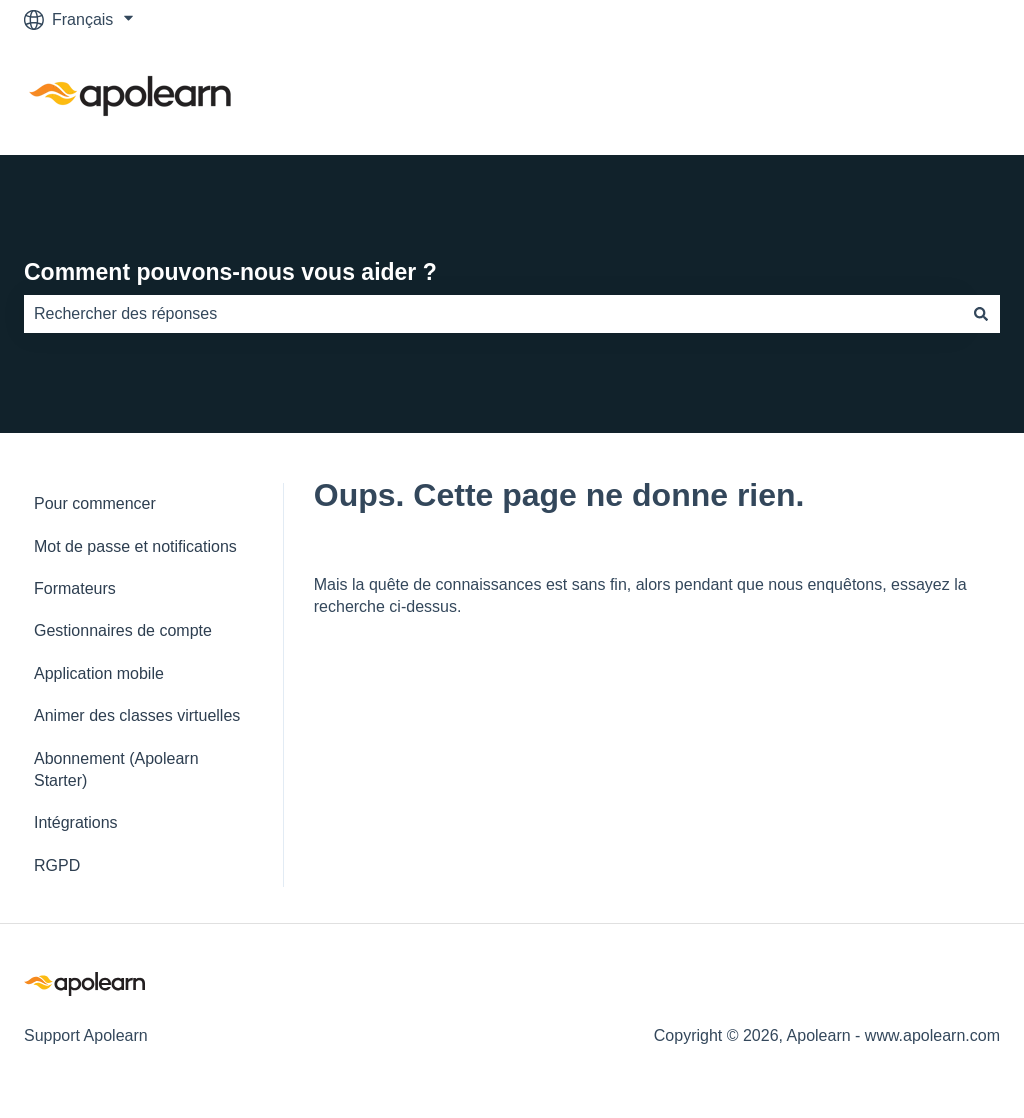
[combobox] (493, 314)
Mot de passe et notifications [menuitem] (135, 546)
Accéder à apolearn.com (893, 96)
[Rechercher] (981, 314)
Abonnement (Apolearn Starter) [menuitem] (116, 769)
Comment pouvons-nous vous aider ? (230, 272)
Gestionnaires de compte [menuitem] (123, 630)
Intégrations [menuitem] (76, 822)
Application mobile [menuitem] (99, 673)
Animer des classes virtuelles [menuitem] (137, 715)
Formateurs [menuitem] (75, 588)
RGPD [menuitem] (57, 865)
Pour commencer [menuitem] (95, 503)
